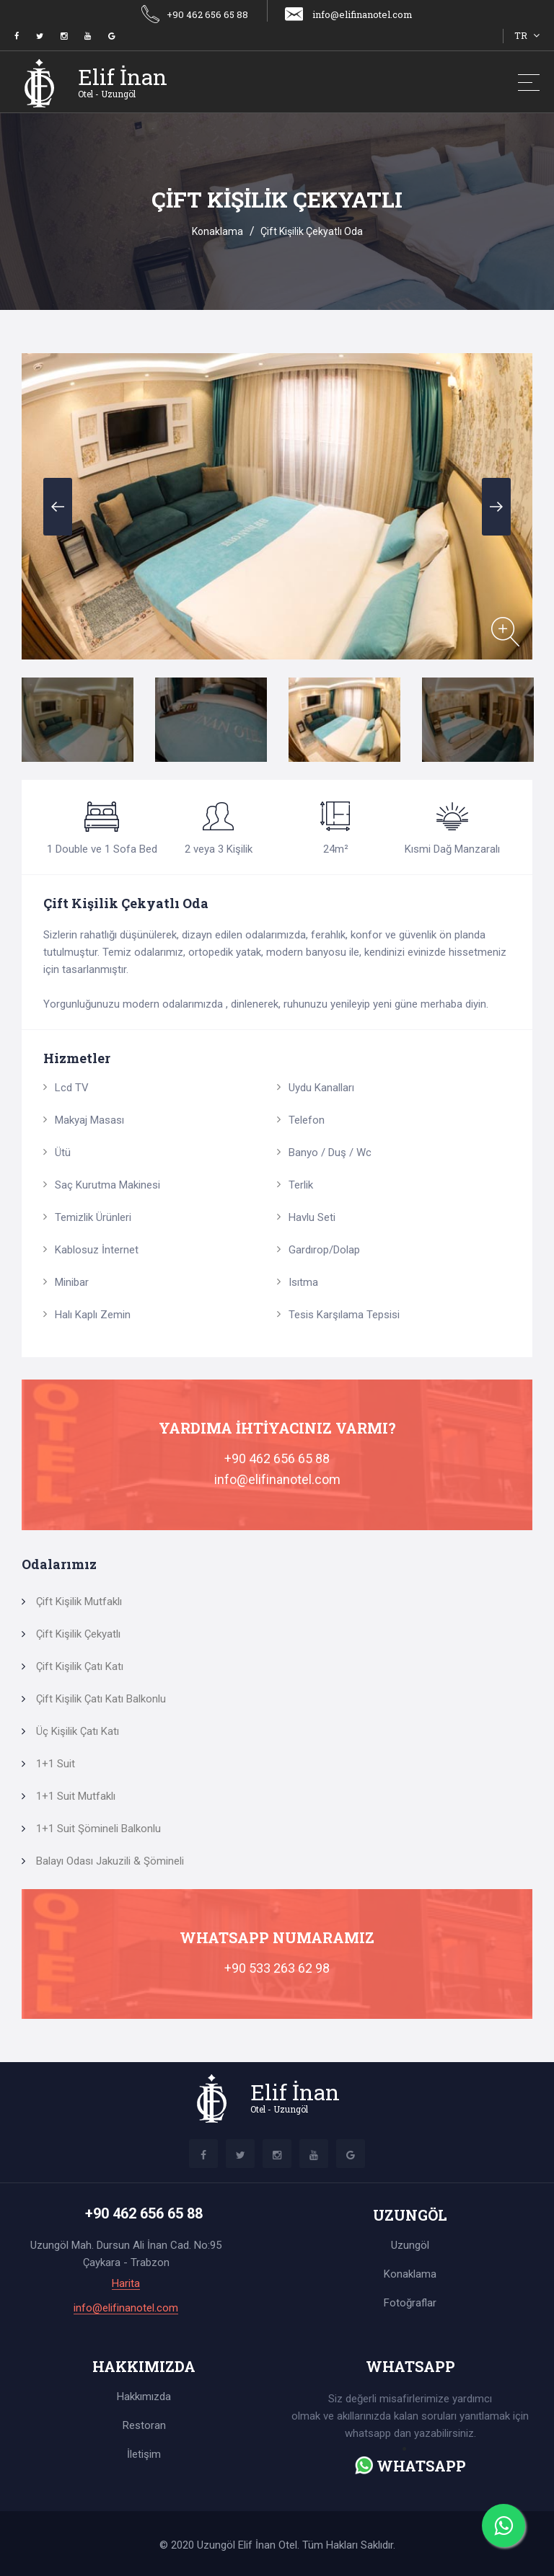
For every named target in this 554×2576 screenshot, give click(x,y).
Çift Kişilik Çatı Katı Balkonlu (101, 1698)
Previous (57, 507)
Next (496, 507)
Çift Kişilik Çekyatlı (78, 1633)
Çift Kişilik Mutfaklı (79, 1601)
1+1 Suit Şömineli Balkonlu (98, 1828)
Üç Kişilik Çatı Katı (77, 1731)
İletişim (144, 2454)
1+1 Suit (55, 1763)
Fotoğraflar (410, 2302)
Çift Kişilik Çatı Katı (79, 1666)
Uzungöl (410, 2245)
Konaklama (217, 231)
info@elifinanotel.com (348, 14)
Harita (126, 2284)
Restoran (144, 2425)
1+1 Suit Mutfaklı (75, 1796)
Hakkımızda (144, 2396)
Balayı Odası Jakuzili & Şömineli (110, 1861)
